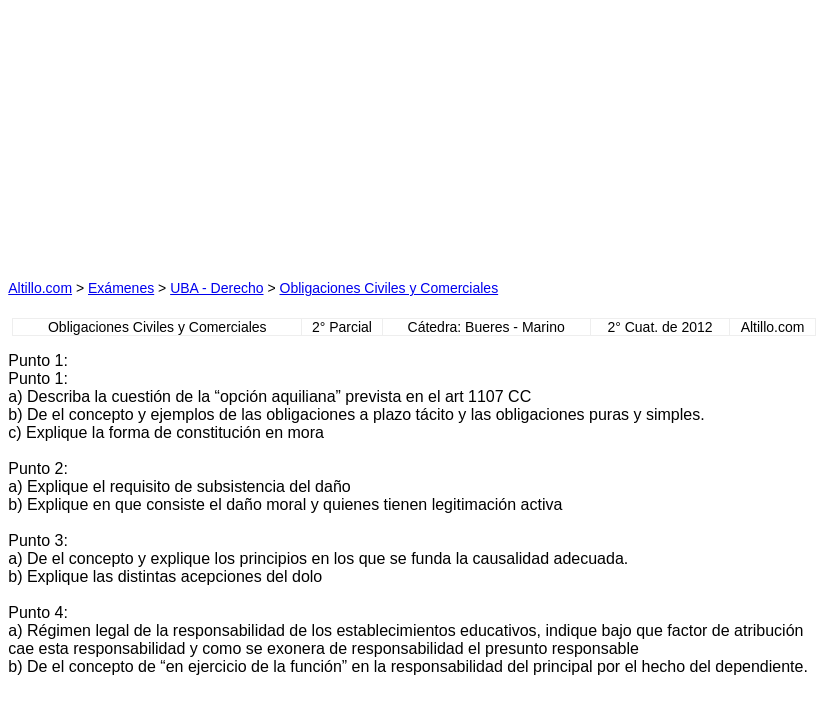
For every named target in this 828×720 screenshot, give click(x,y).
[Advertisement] (223, 133)
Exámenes (121, 288)
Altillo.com (40, 288)
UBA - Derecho (216, 288)
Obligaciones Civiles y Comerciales (389, 288)
